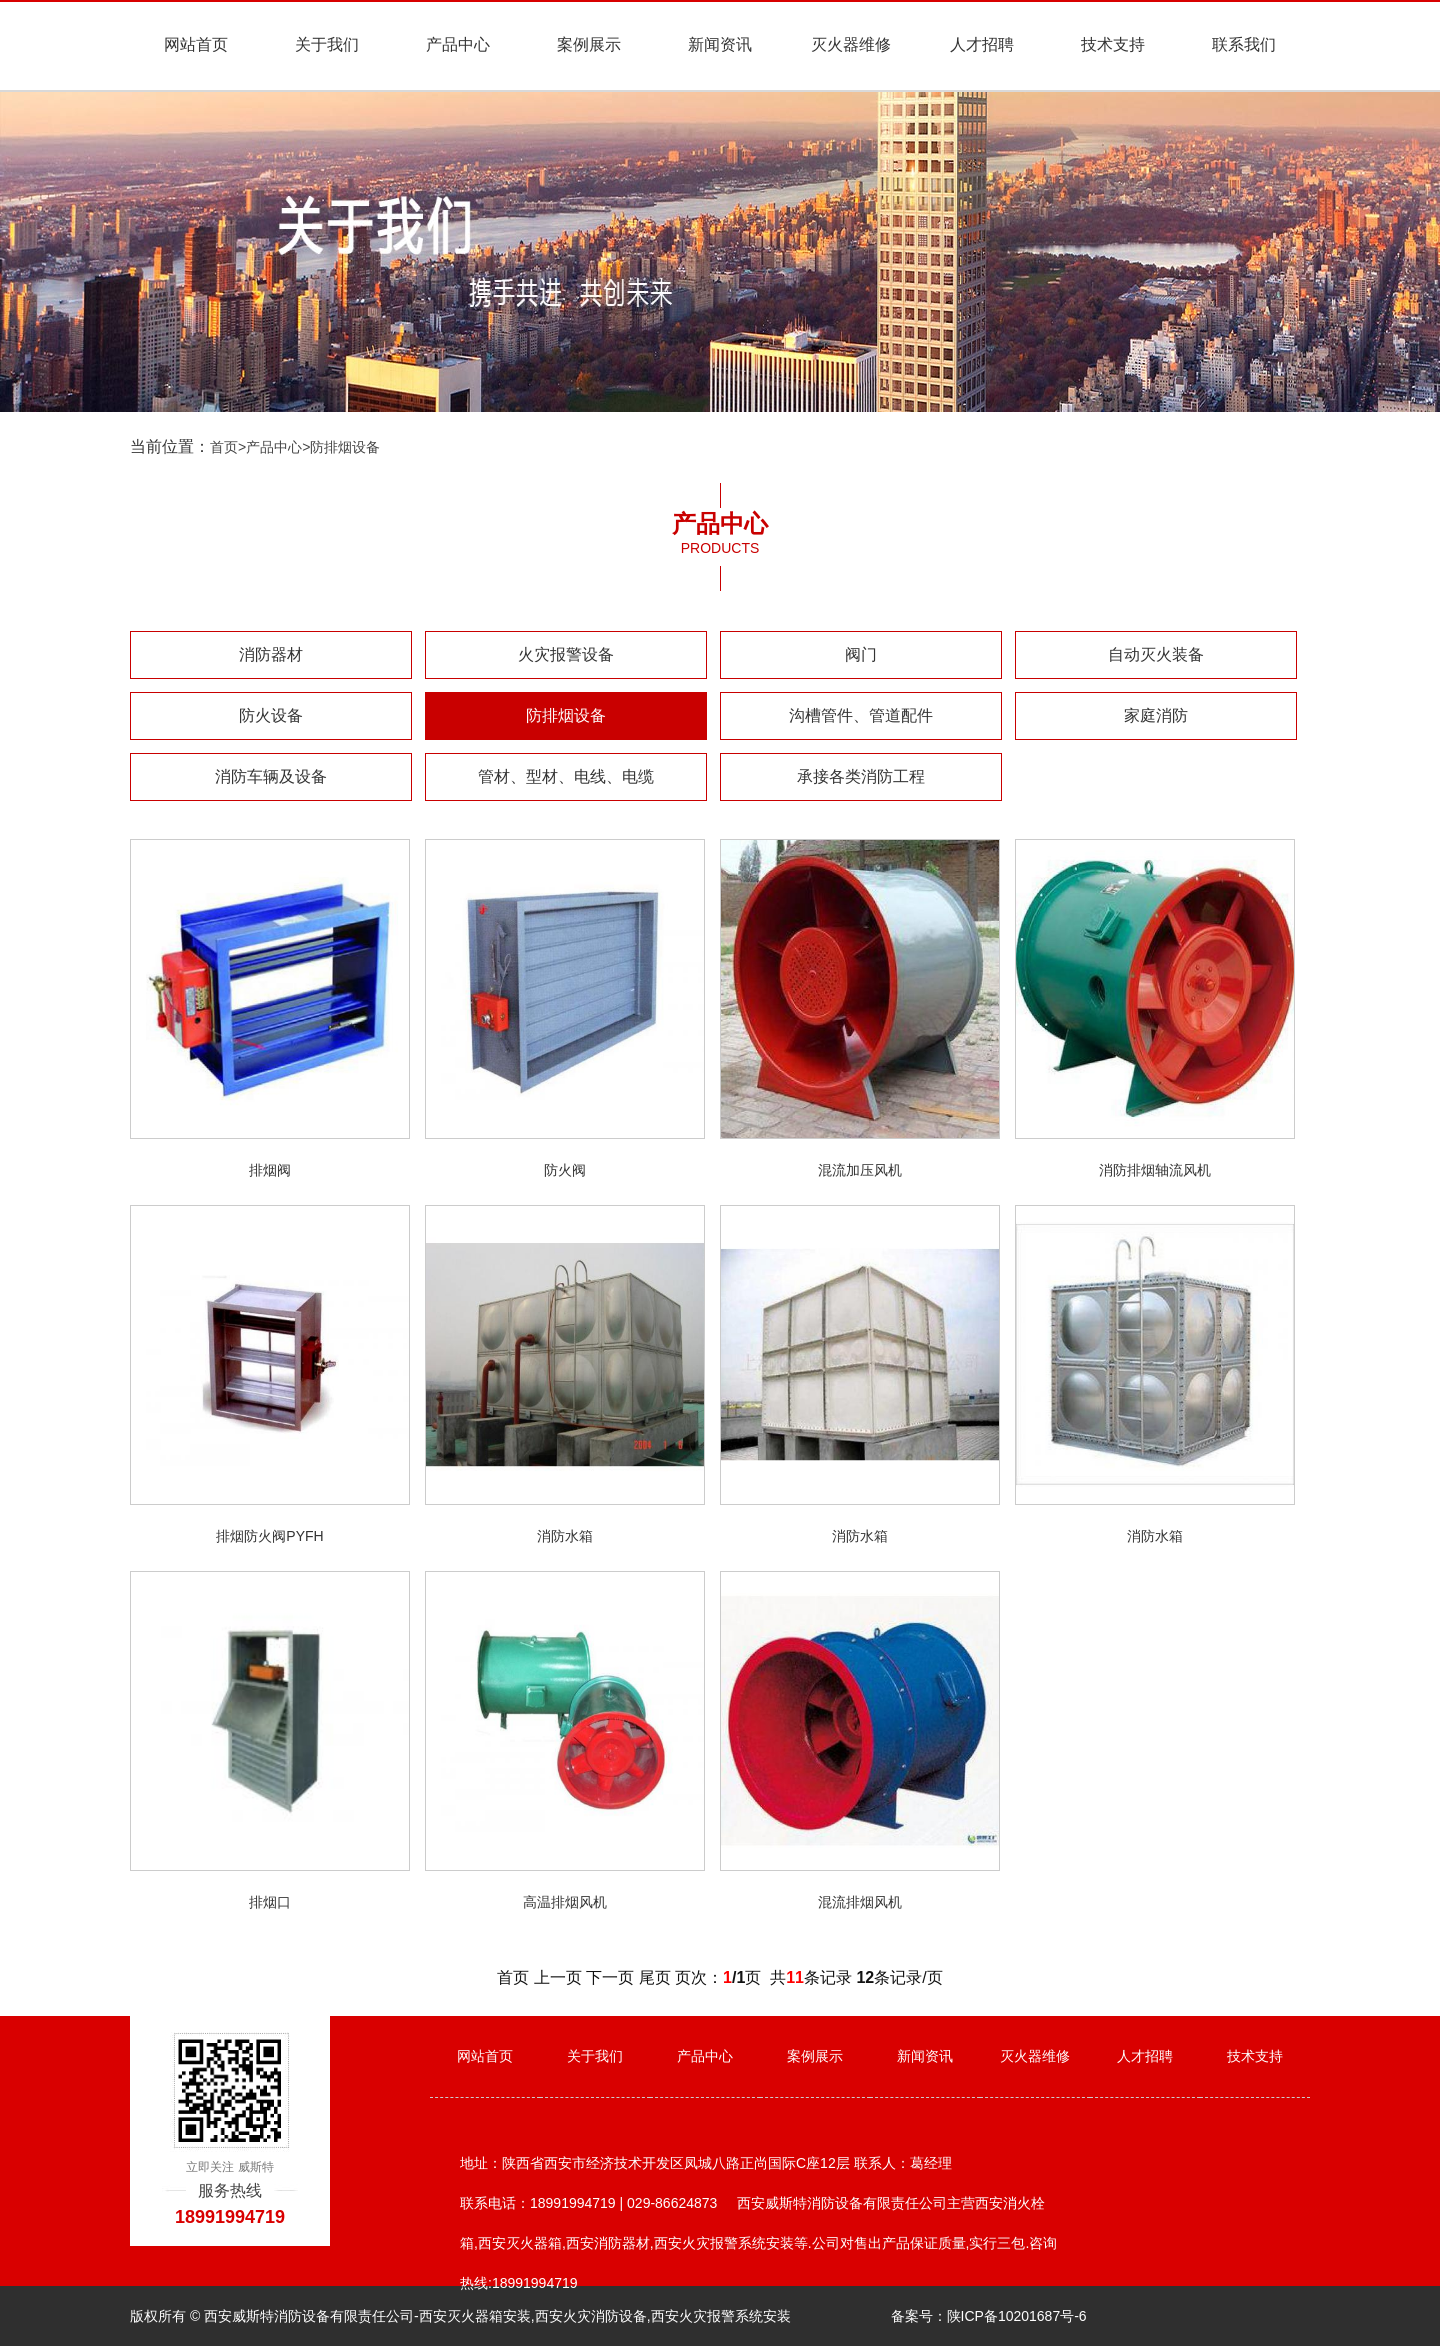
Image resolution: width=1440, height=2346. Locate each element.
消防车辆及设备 (271, 776)
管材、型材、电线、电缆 (566, 776)
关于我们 (327, 44)
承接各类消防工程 (861, 776)
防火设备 (271, 715)
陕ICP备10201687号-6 (1017, 2316)
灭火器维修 (851, 44)
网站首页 (196, 44)
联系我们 (1244, 44)
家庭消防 (1156, 715)
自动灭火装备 (1156, 654)
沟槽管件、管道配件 (861, 715)
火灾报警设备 (566, 654)
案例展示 (589, 44)
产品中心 (458, 44)
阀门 (861, 654)
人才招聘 (982, 44)
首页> (228, 447)
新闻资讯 (720, 44)
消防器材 (271, 654)
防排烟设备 (345, 447)
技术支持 (1113, 44)
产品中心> (278, 447)
